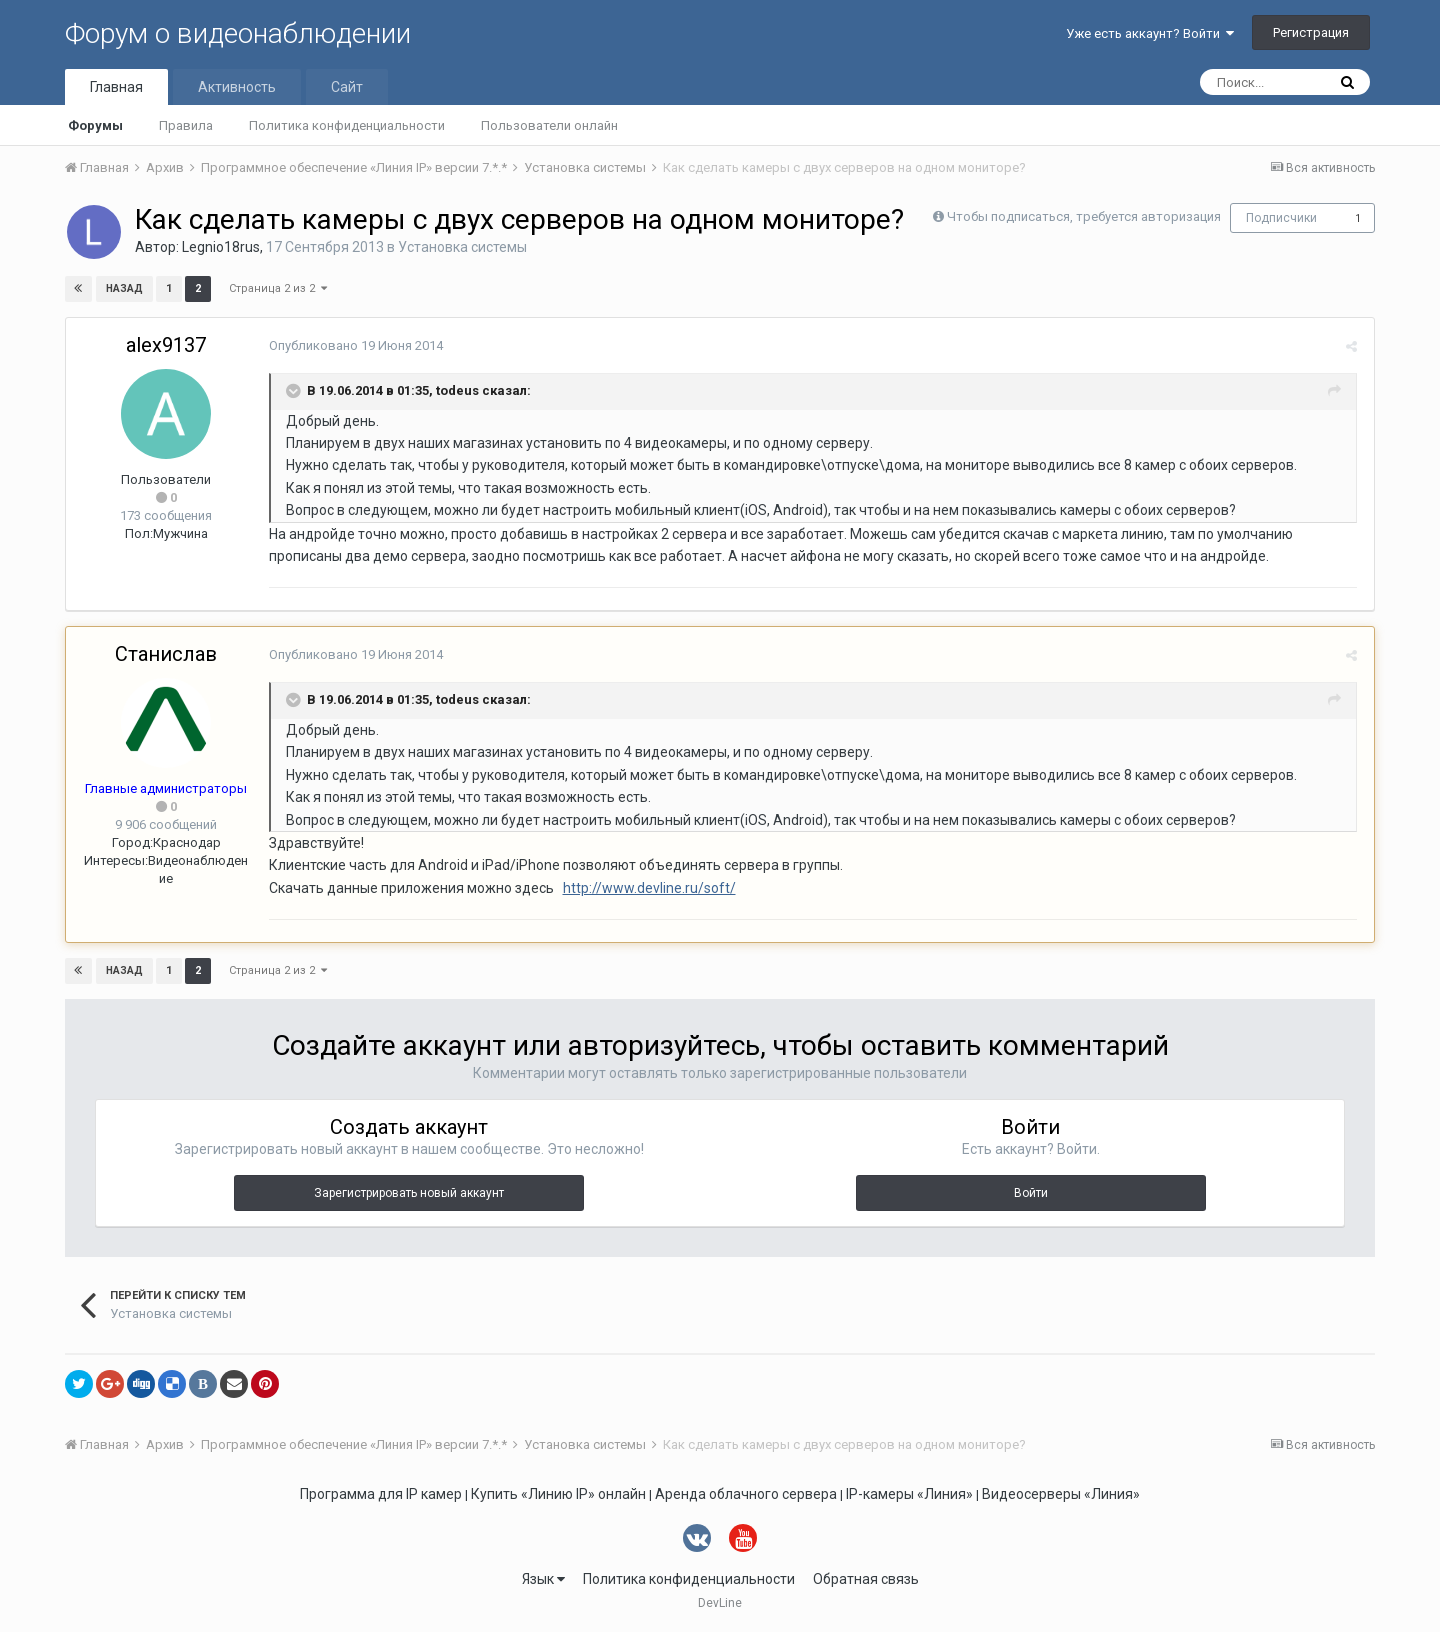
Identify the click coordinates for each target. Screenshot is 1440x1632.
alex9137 (166, 345)
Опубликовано (353, 345)
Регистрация (1311, 32)
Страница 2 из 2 (278, 288)
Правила (186, 125)
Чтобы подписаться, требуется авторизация (1084, 216)
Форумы (95, 125)
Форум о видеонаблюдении (238, 33)
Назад (124, 288)
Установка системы (462, 247)
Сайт (347, 87)
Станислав (166, 654)
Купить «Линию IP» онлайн (558, 1494)
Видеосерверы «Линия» (1061, 1494)
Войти (1031, 1193)
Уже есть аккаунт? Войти (1150, 33)
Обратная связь (866, 1579)
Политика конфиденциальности (347, 125)
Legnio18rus (221, 247)
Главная (116, 87)
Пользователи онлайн (549, 125)
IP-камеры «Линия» (909, 1494)
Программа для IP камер (381, 1494)
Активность (237, 87)
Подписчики (1281, 218)
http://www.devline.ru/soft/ (646, 888)
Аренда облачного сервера (746, 1494)
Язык (543, 1579)
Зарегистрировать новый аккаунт (409, 1193)
